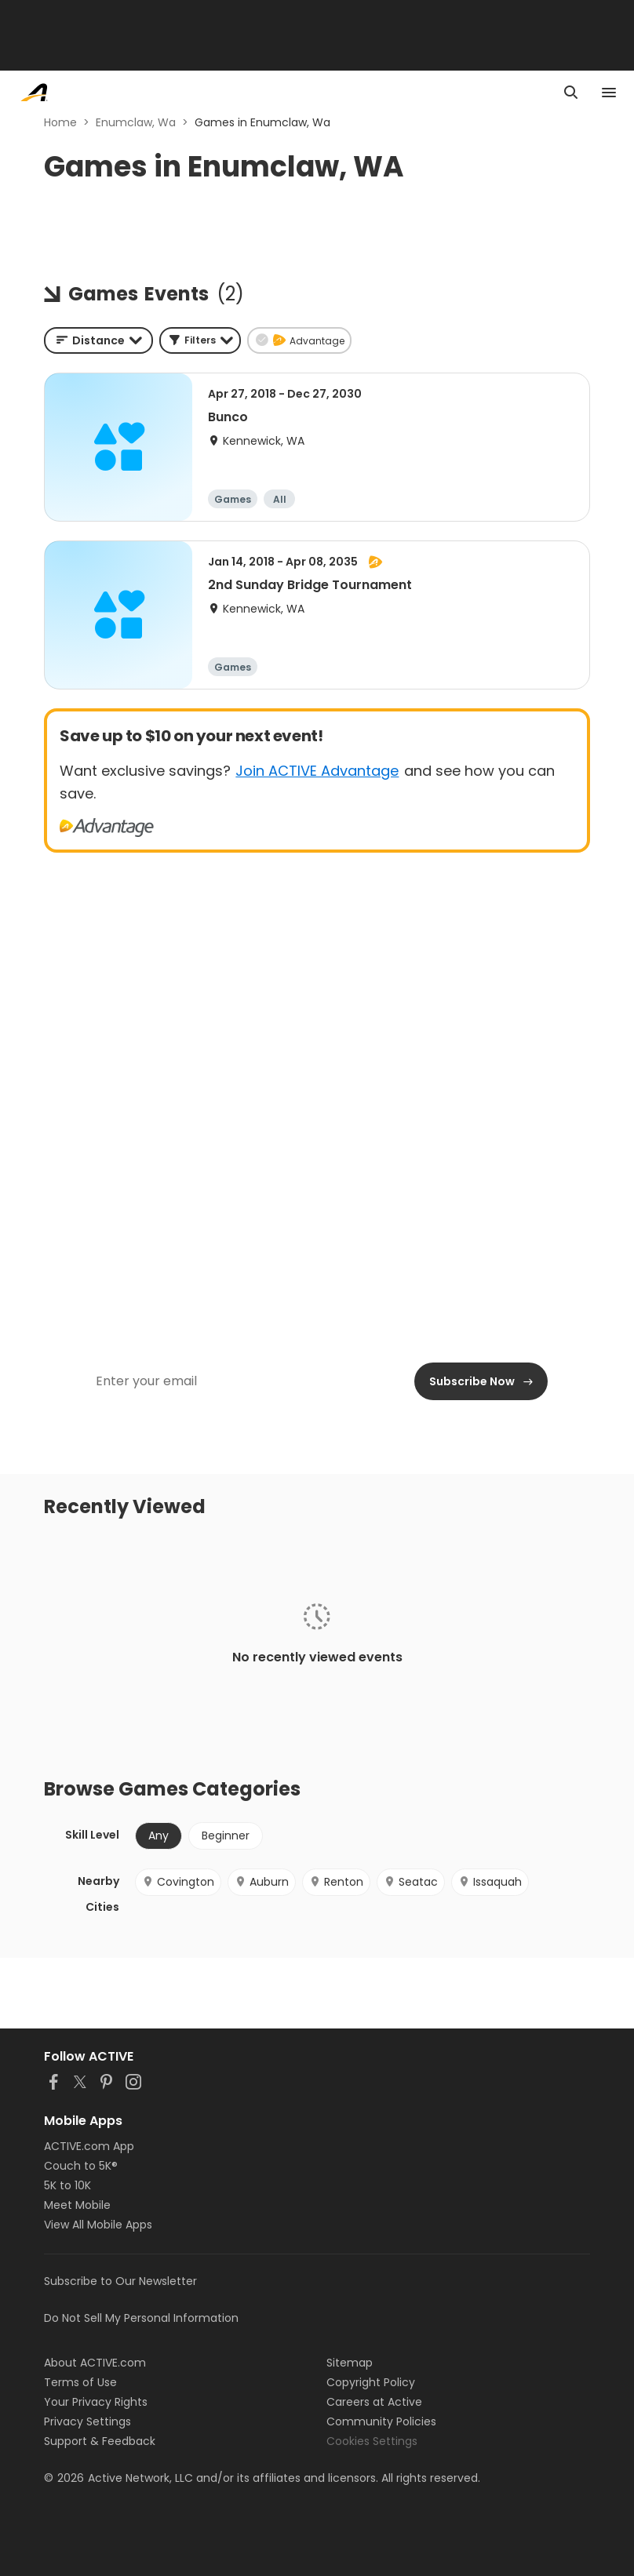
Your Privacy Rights (96, 2402)
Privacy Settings (87, 2421)
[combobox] (98, 340)
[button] (200, 340)
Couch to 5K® (81, 2166)
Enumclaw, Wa (136, 122)
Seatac (411, 1882)
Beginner (226, 1835)
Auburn (262, 1882)
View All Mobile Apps (98, 2224)
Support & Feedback (99, 2441)
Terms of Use (80, 2382)
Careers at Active (374, 2402)
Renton (336, 1882)
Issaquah (490, 1882)
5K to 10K (67, 2185)
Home (60, 122)
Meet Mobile (77, 2205)
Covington (178, 1882)
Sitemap (349, 2362)
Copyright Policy (370, 2382)
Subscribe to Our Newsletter (120, 2281)
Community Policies (381, 2421)
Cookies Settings (371, 2441)
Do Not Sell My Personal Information (141, 2318)
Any (158, 1835)
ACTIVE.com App (89, 2146)
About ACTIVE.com (95, 2362)
